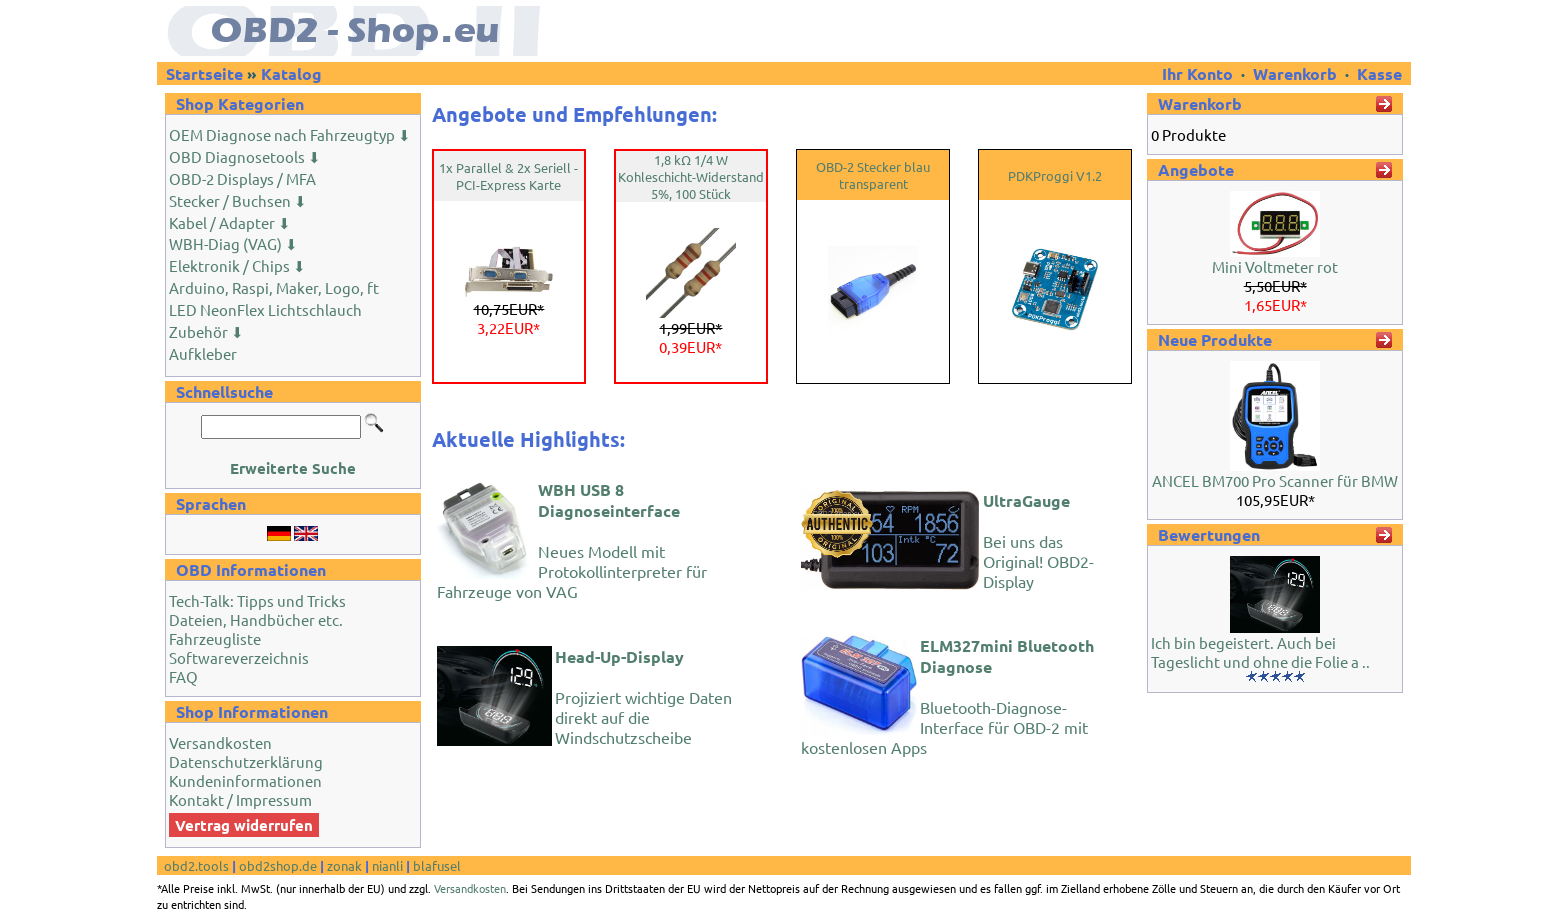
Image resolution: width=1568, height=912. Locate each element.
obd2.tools (196, 865)
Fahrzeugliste (215, 638)
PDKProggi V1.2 (1055, 175)
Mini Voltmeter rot (1275, 266)
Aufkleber (203, 353)
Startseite (204, 73)
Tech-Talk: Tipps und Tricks (257, 600)
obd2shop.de (278, 865)
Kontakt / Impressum (240, 799)
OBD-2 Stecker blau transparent (873, 175)
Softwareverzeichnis (239, 657)
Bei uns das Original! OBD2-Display (1038, 540)
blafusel (437, 865)
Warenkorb (1295, 73)
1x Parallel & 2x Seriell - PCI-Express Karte (508, 176)
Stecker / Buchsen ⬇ (238, 200)
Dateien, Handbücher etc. (256, 619)
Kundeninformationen (245, 780)
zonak (344, 865)
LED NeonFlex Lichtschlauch (265, 309)
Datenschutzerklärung (246, 761)
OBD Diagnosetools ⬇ (245, 156)
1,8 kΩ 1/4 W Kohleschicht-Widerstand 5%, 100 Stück (691, 176)
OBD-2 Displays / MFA (242, 178)
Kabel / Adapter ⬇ (230, 222)
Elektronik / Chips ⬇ (237, 265)
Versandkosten (220, 742)
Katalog (291, 73)
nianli (387, 865)
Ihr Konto (1199, 73)
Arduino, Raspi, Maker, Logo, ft (274, 287)
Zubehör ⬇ (206, 331)
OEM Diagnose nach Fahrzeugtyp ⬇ (290, 134)
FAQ (183, 676)
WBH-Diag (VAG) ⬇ (233, 243)
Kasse (1379, 73)
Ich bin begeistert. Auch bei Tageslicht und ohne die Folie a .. (1260, 652)
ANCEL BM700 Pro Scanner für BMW (1275, 480)
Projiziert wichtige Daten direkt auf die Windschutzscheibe (643, 696)
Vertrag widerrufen (244, 825)
